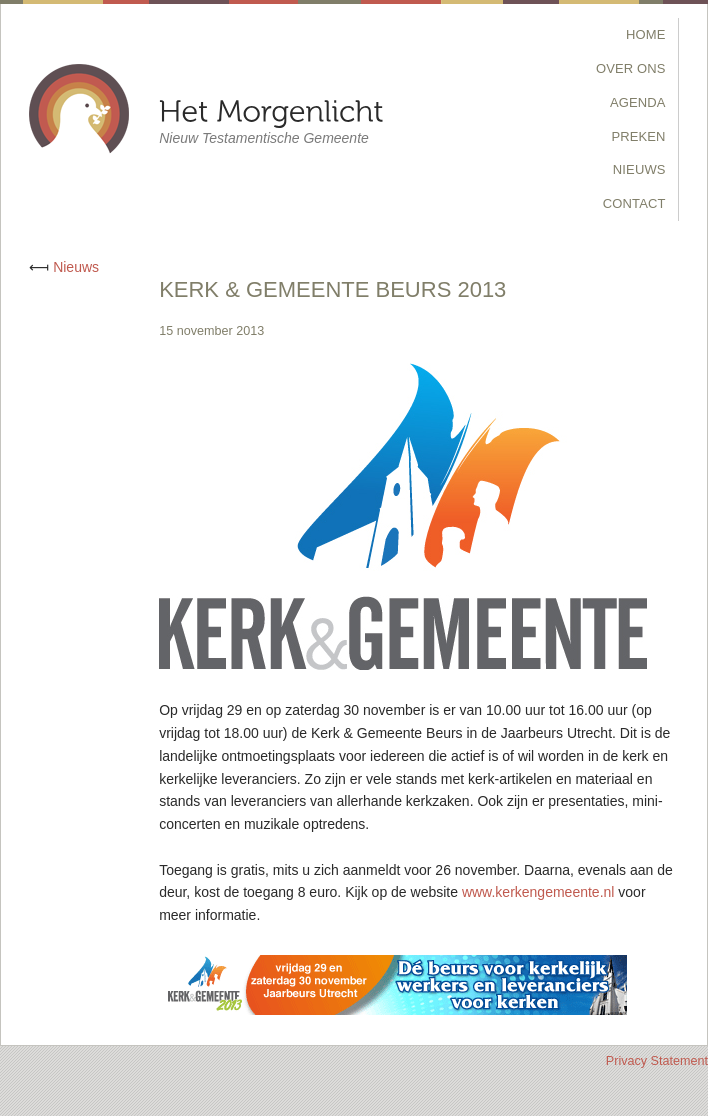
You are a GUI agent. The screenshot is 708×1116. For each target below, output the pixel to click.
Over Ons (631, 68)
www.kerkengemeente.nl (538, 892)
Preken (638, 136)
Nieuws (639, 169)
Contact (634, 203)
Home (646, 34)
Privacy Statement (657, 1061)
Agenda (638, 102)
